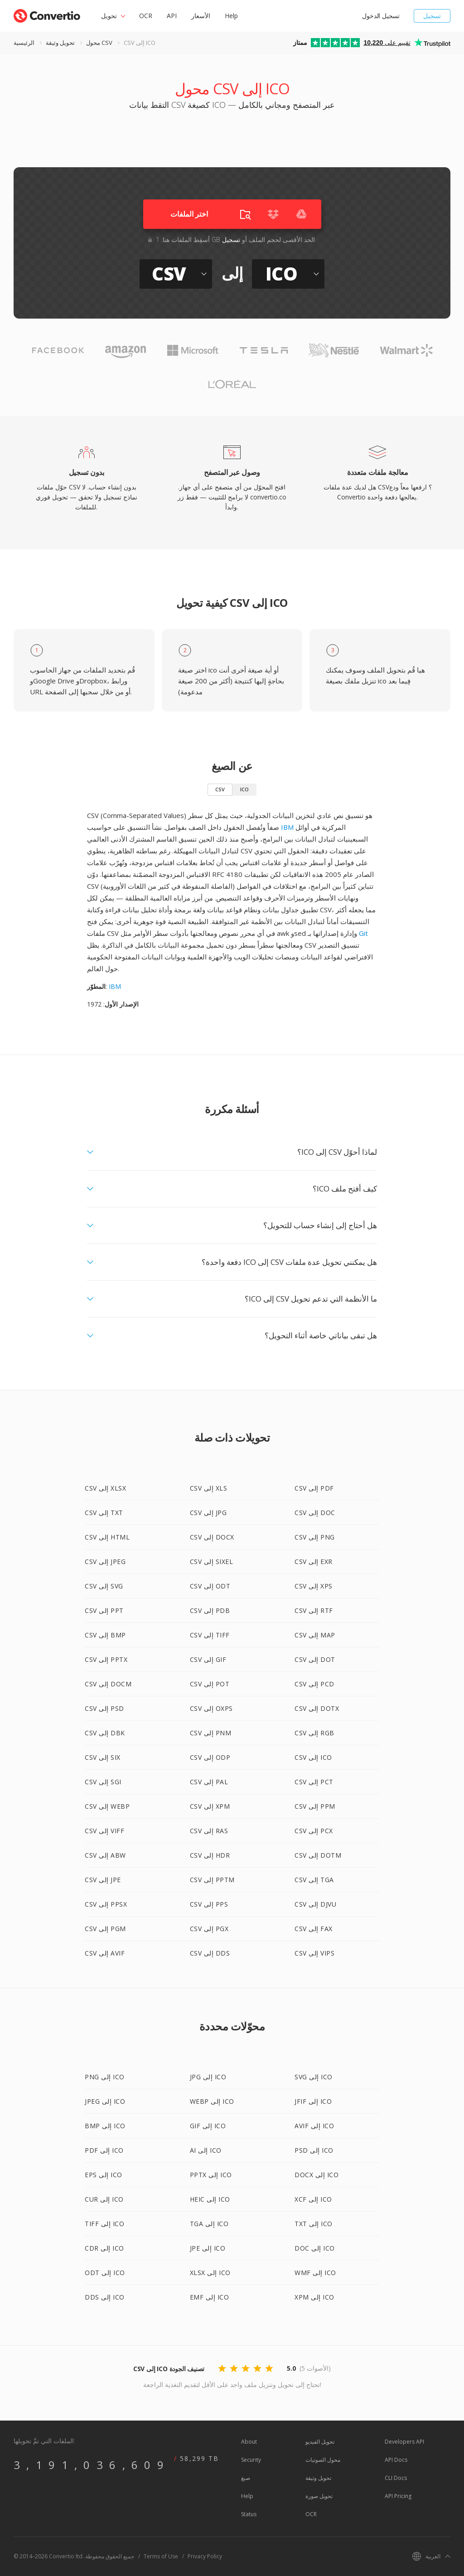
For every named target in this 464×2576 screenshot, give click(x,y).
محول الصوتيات (322, 2460)
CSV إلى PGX (209, 1928)
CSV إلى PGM (105, 1928)
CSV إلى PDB (210, 1610)
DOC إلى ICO (315, 2248)
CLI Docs (396, 2478)
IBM (287, 827)
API (172, 15)
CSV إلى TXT (104, 1512)
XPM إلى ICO (314, 2297)
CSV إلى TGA (314, 1879)
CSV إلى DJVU (315, 1904)
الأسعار (200, 15)
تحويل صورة (319, 2496)
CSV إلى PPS (209, 1904)
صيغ (245, 2478)
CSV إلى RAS (209, 1830)
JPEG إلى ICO (105, 2101)
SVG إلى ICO (314, 2076)
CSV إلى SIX (103, 1757)
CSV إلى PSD (104, 1708)
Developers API (404, 2441)
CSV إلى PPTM (212, 1879)
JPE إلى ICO (208, 2248)
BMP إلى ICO (105, 2125)
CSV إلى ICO (313, 1757)
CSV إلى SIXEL (211, 1561)
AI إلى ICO (206, 2150)
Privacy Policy (205, 2556)
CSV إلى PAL (209, 1781)
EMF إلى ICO (209, 2297)
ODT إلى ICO (105, 2272)
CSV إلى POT (210, 1684)
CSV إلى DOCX (212, 1537)
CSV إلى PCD (314, 1684)
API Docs (396, 2460)
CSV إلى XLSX (105, 1488)
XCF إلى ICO (313, 2199)
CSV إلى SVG (104, 1586)
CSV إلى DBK (105, 1733)
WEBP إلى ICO (212, 2101)
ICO (244, 789)
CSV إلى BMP (105, 1635)
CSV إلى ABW (105, 1855)
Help (231, 15)
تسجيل (432, 15)
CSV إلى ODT (210, 1586)
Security (251, 2460)
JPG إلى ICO (208, 2076)
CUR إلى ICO (104, 2199)
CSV (220, 789)
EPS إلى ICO (103, 2174)
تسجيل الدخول (381, 15)
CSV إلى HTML (107, 1537)
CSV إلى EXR (314, 1561)
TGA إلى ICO (209, 2223)
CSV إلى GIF (208, 1659)
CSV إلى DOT (315, 1659)
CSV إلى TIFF (210, 1635)
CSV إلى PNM (211, 1733)
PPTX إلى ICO (211, 2174)
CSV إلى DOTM (318, 1855)
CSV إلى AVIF (105, 1953)
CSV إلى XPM (210, 1806)
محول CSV (99, 43)
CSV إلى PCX (314, 1830)
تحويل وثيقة (60, 43)
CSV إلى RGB (314, 1733)
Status (248, 2514)
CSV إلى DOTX (317, 1708)
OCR (145, 15)
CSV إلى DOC (315, 1512)
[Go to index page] (47, 14)
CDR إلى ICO (104, 2248)
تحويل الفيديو (319, 2441)
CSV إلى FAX (314, 1928)
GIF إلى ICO (208, 2125)
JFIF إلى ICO (313, 2101)
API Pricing (398, 2496)
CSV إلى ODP (210, 1757)
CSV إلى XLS (208, 1488)
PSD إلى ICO (314, 2150)
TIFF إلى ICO (104, 2223)
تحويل (109, 15)
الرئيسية (24, 43)
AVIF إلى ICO (314, 2125)
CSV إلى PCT (314, 1781)
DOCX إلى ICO (316, 2174)
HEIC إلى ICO (210, 2199)
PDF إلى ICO (104, 2150)
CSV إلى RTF (314, 1610)
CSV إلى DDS (210, 1953)
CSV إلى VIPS (314, 1953)
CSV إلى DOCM (108, 1684)
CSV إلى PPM (315, 1806)
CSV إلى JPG (208, 1512)
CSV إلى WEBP (107, 1806)
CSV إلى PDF (314, 1488)
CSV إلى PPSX (106, 1904)
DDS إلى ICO (105, 2297)
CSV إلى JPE (103, 1879)
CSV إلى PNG (315, 1537)
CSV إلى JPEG (105, 1561)
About (249, 2441)
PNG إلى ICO (105, 2076)
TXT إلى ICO (314, 2223)
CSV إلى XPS (314, 1586)
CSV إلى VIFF (104, 1830)
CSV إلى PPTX (106, 1659)
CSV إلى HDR (210, 1855)
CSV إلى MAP (315, 1635)
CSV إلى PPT (104, 1610)
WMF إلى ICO (315, 2272)
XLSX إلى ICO (210, 2272)
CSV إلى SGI (103, 1781)
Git (363, 933)
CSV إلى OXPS (211, 1708)
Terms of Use (161, 2556)
